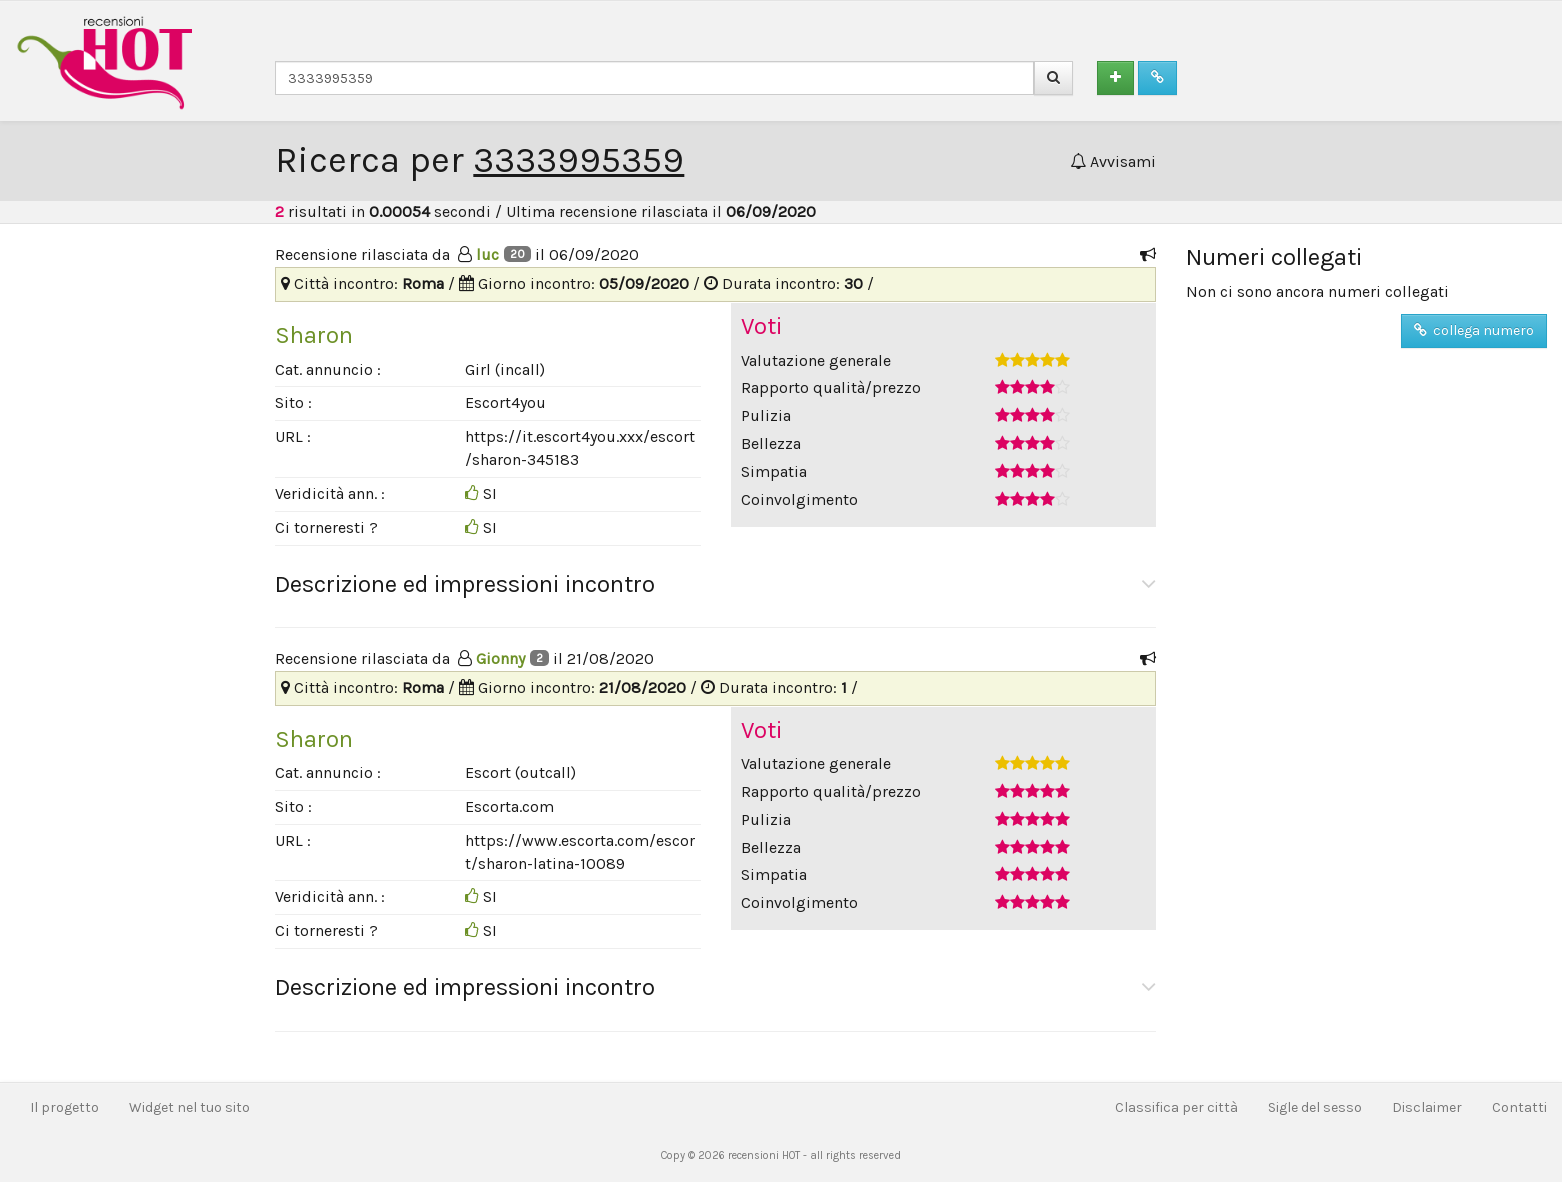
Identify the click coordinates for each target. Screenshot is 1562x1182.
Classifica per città (1176, 1107)
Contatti (1519, 1107)
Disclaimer (1427, 1107)
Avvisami (1113, 161)
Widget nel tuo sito (189, 1107)
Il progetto (64, 1107)
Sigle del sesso (1315, 1107)
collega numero (1474, 330)
